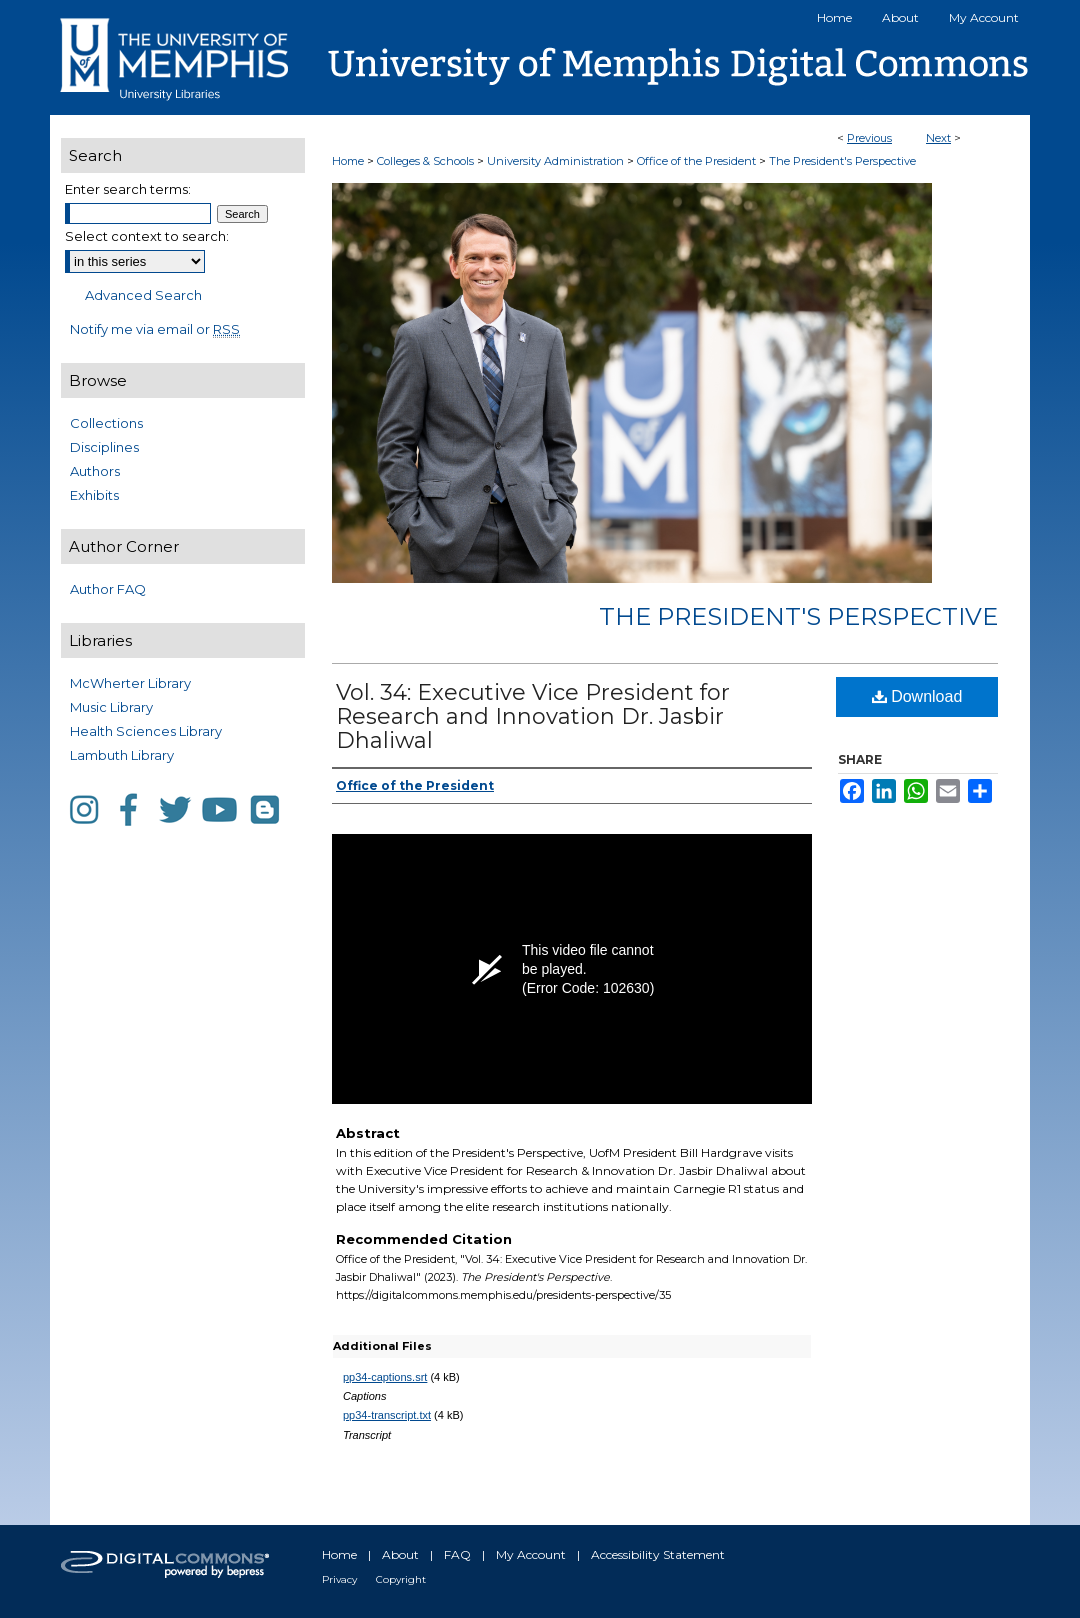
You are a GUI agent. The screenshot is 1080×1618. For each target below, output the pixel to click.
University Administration (557, 161)
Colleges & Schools (427, 161)
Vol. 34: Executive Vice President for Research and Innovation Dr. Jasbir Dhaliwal (533, 716)
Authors (95, 471)
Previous (869, 138)
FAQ (457, 1554)
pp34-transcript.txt (387, 1415)
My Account (531, 1554)
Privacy (339, 1579)
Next (938, 138)
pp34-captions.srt (385, 1377)
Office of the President (698, 161)
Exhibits (94, 495)
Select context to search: (147, 236)
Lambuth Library (122, 755)
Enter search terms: (128, 189)
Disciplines (104, 447)
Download (917, 696)
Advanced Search (143, 295)
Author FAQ (108, 589)
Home (348, 161)
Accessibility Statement (658, 1554)
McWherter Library (130, 683)
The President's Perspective (842, 161)
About (400, 1554)
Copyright (401, 1579)
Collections (106, 423)
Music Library (111, 707)
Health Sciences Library (146, 731)
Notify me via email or (155, 329)
